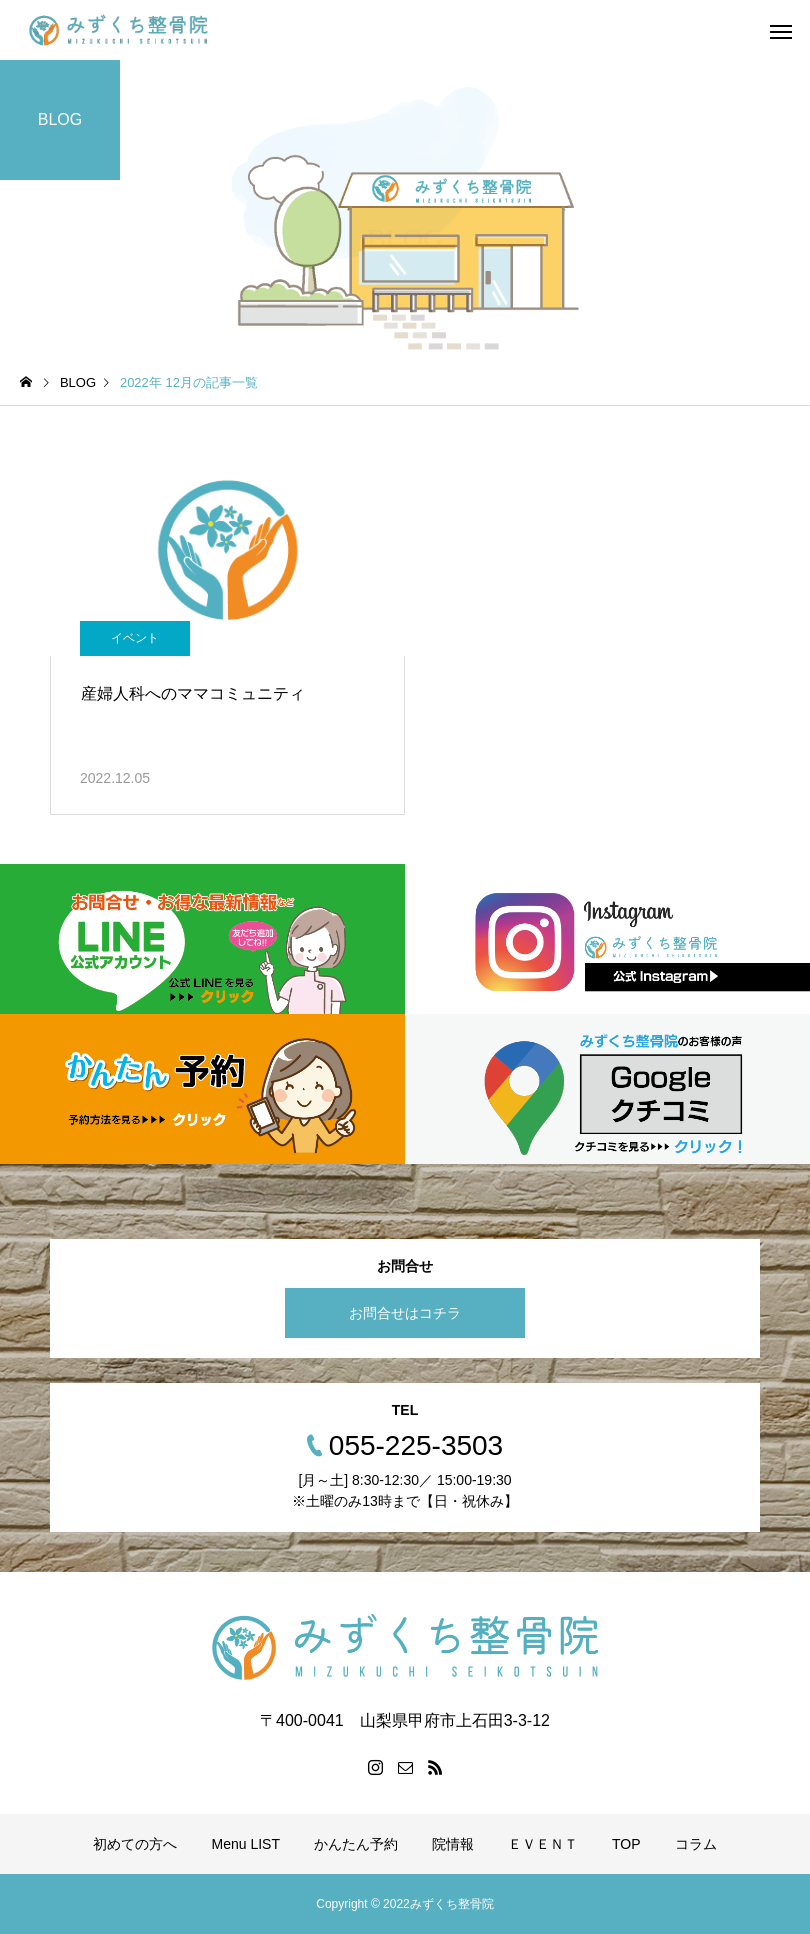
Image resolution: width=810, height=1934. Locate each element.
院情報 (453, 1844)
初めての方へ (135, 1844)
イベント (135, 638)
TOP (626, 1844)
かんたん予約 (356, 1844)
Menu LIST (245, 1844)
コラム (696, 1844)
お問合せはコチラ (405, 1313)
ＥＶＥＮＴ (543, 1844)
